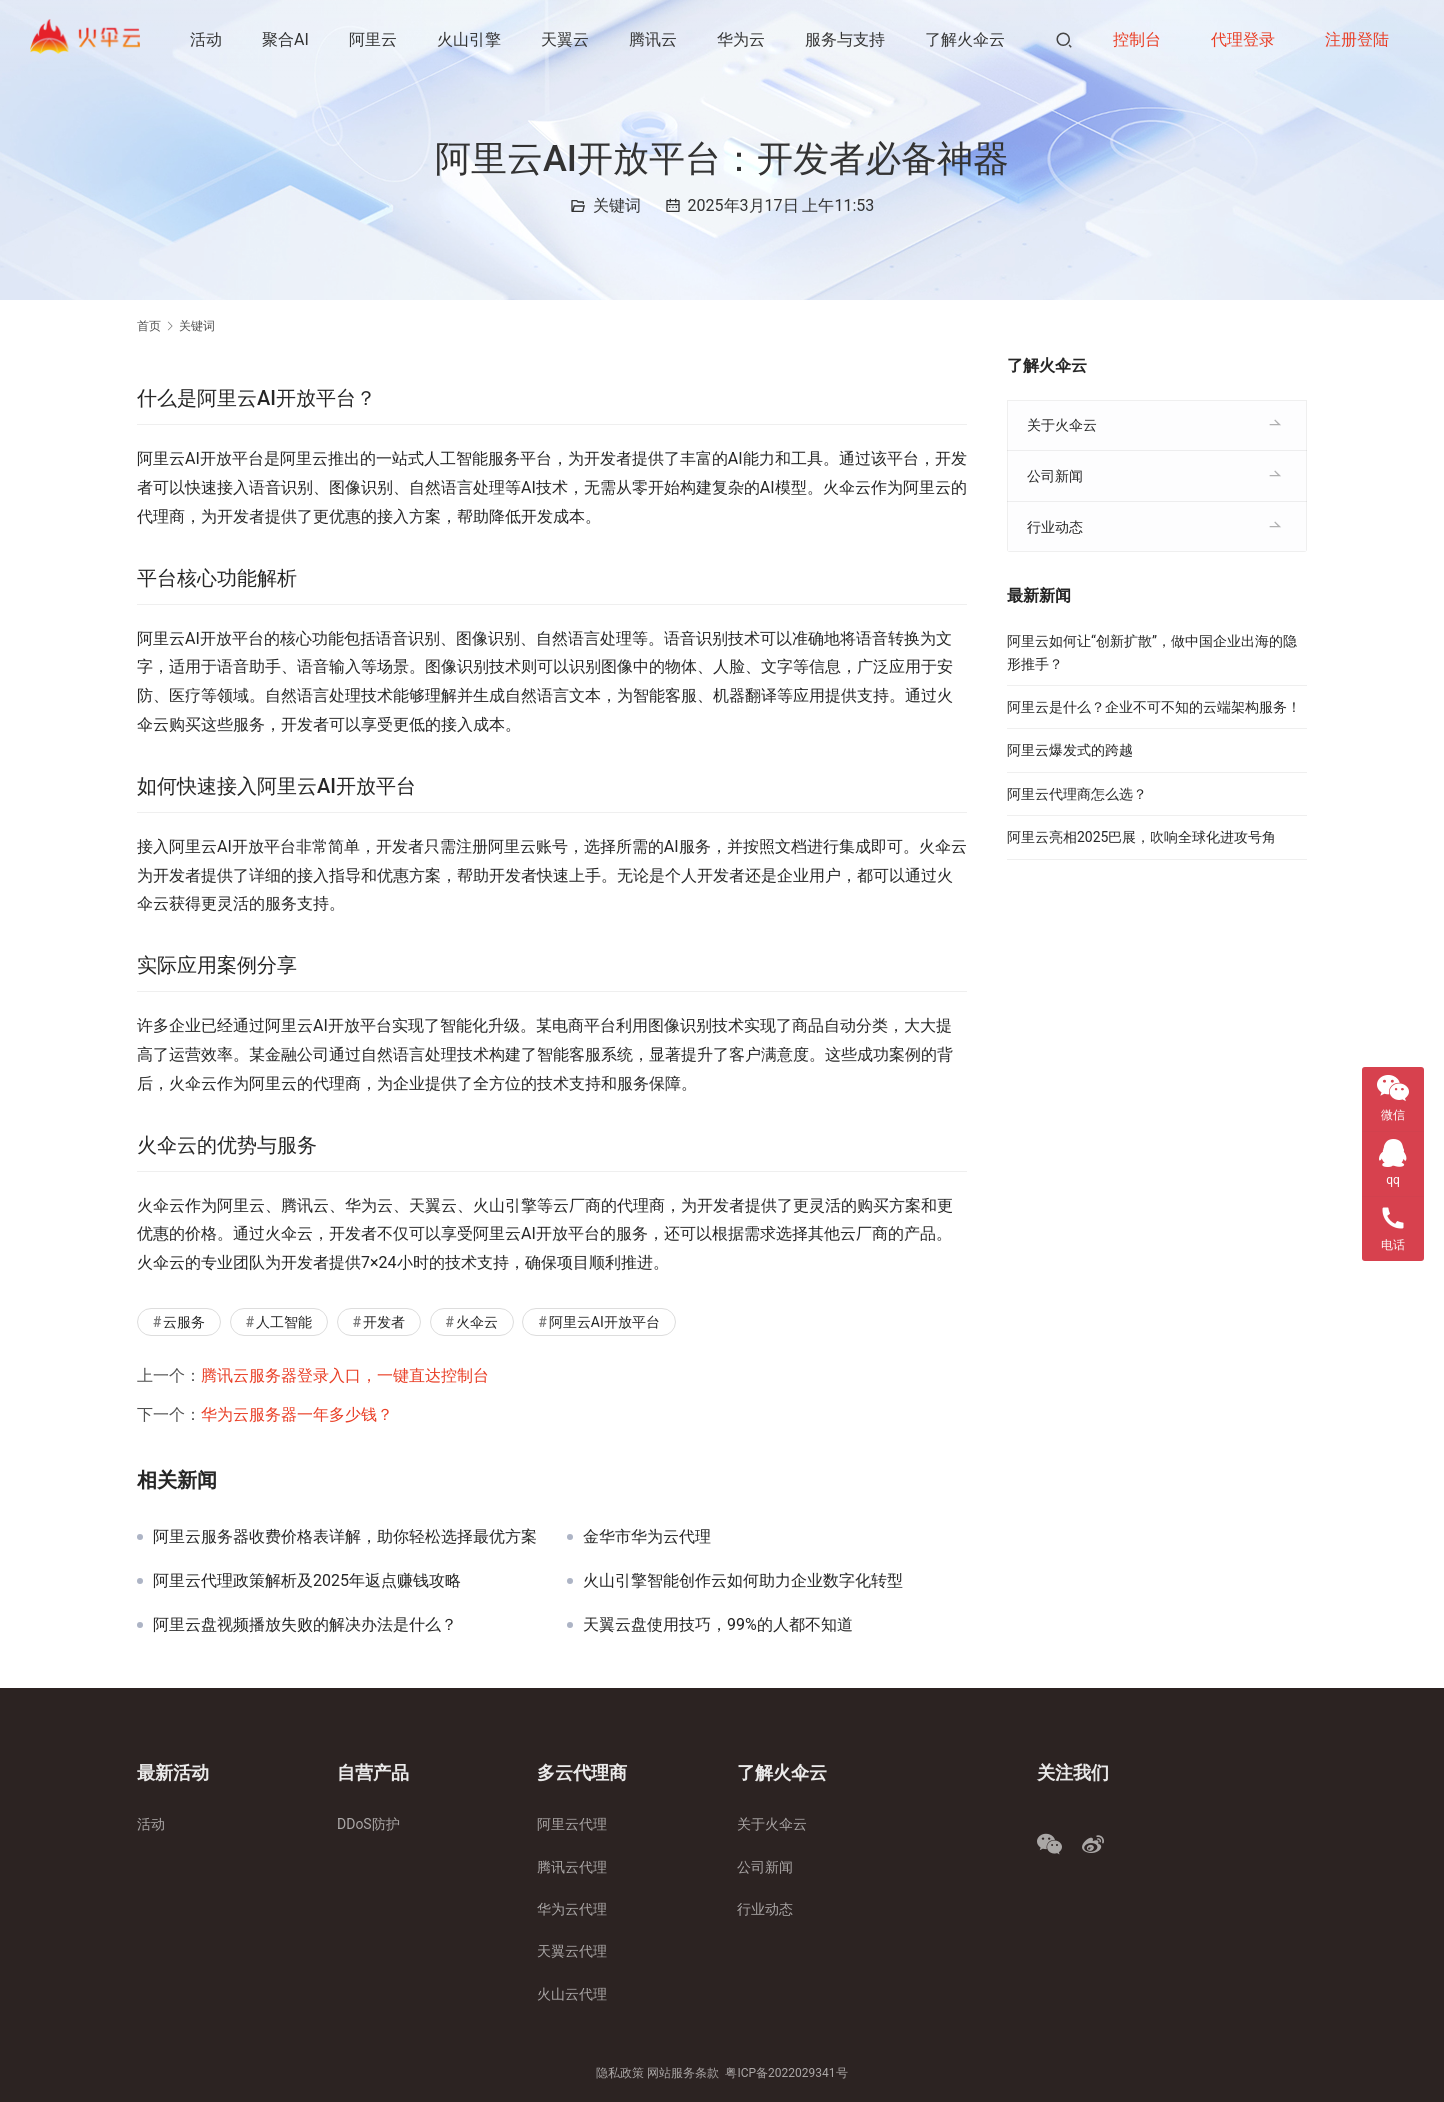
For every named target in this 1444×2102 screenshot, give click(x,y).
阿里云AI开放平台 (604, 1322)
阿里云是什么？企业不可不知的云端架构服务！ (1154, 707)
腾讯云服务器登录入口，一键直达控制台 (345, 1375)
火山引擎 (471, 39)
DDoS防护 (368, 1824)
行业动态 (1055, 527)
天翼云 (567, 39)
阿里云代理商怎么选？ (1077, 794)
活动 (208, 39)
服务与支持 (847, 39)
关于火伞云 (1062, 425)
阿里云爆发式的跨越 (1070, 750)
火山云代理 (572, 1994)
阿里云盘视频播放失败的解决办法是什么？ (305, 1625)
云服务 (184, 1322)
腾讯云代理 (572, 1867)
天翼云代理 (572, 1951)
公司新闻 (1055, 476)
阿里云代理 (572, 1824)
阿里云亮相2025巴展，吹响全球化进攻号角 (1141, 837)
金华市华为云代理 (647, 1537)
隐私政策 (620, 2073)
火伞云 (477, 1322)
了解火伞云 (272, 119)
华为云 (743, 39)
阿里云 (375, 39)
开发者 (384, 1322)
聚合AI (287, 39)
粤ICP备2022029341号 (786, 2073)
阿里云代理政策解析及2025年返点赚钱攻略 (307, 1581)
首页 (149, 326)
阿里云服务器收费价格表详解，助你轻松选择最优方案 (345, 1537)
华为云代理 (572, 1909)
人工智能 (284, 1322)
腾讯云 (655, 39)
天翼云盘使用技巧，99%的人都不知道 (718, 1625)
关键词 (617, 205)
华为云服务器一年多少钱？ (297, 1414)
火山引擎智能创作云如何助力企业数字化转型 (743, 1581)
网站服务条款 (683, 2073)
